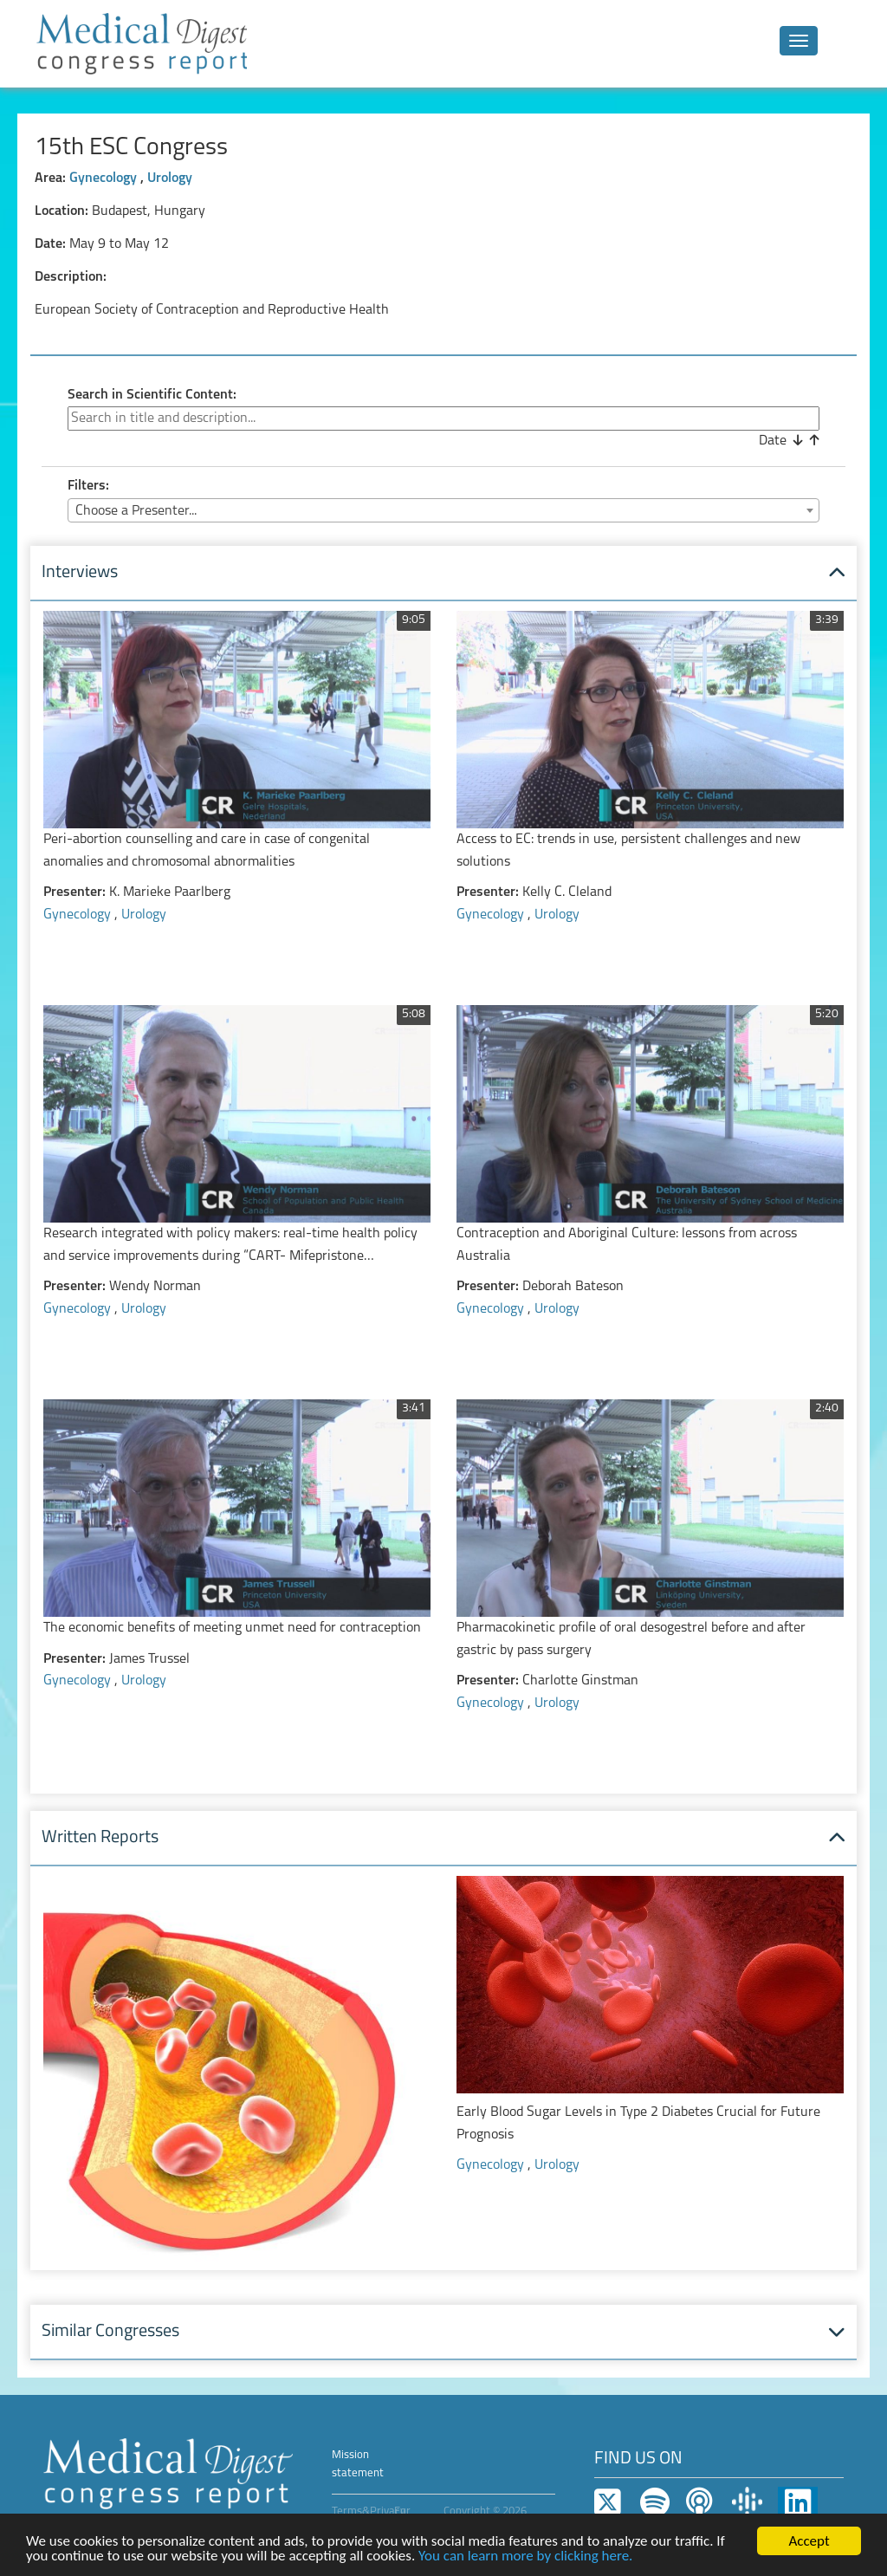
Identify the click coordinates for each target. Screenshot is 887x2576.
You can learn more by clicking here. (525, 2556)
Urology (169, 178)
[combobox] (443, 510)
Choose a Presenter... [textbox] (136, 511)
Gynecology (104, 178)
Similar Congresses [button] (110, 2331)
